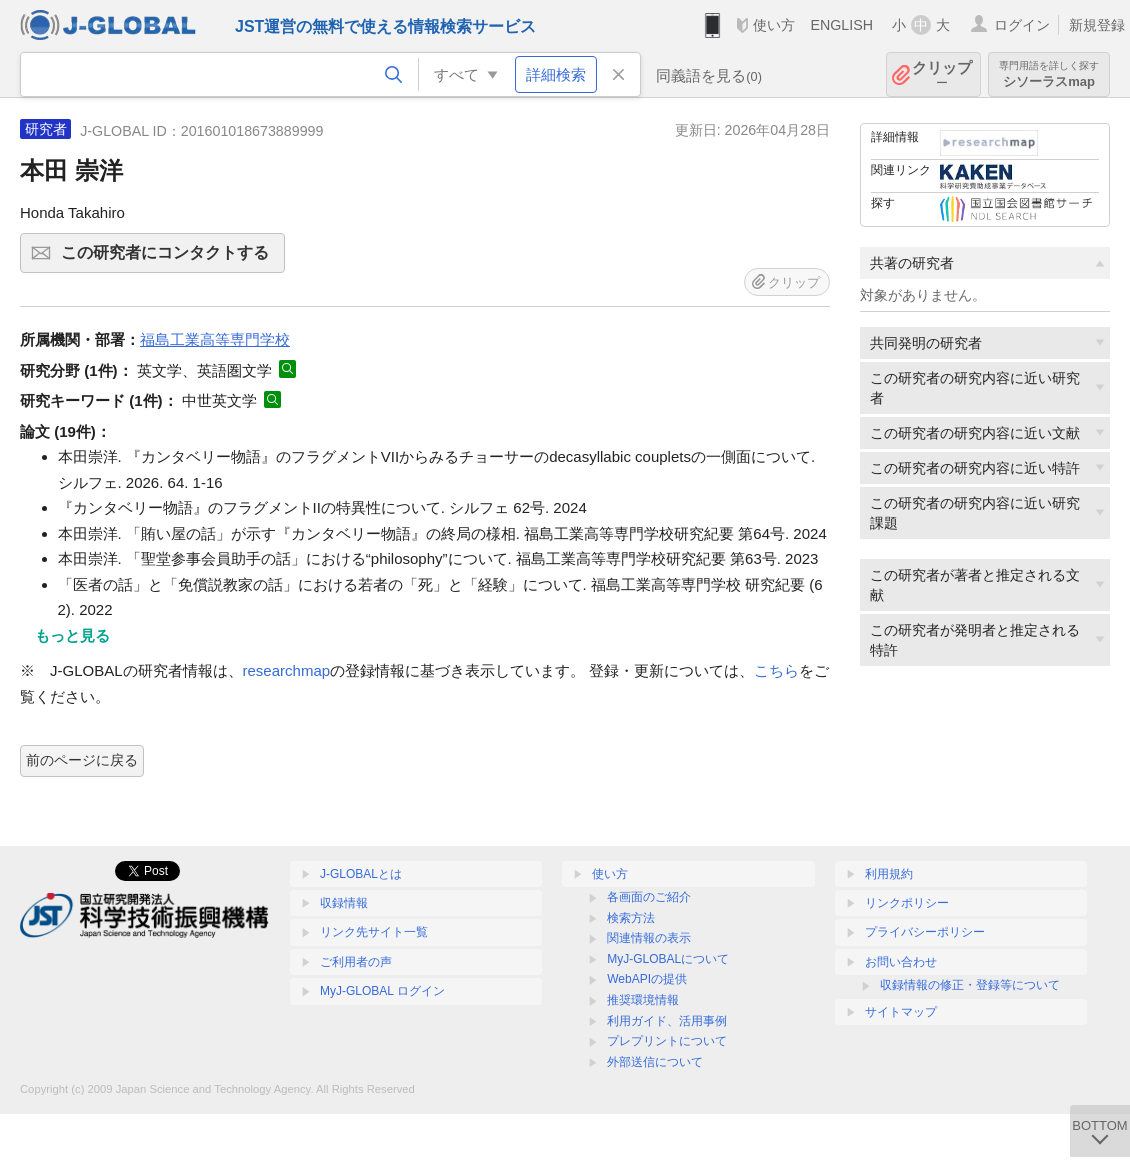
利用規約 (889, 874)
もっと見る (72, 635)
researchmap (287, 670)
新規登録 (1097, 25)
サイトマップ (901, 1012)
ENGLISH (841, 25)
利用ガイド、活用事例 (667, 1021)
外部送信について (655, 1062)
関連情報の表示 (649, 938)
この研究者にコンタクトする (170, 259)
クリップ (942, 74)
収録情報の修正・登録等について (970, 985)
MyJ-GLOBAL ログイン (382, 991)
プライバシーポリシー (925, 932)
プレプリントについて (667, 1041)
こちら (776, 670)
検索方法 (631, 918)
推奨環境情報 (643, 1000)
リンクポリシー (907, 903)
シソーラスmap (1049, 74)
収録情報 (344, 903)
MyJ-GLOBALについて (668, 959)
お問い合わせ (901, 962)
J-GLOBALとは (361, 874)
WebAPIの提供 (647, 979)
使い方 (774, 25)
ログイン (1022, 25)
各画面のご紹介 (649, 897)
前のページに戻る (82, 760)
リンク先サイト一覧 (374, 932)
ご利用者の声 (356, 962)
